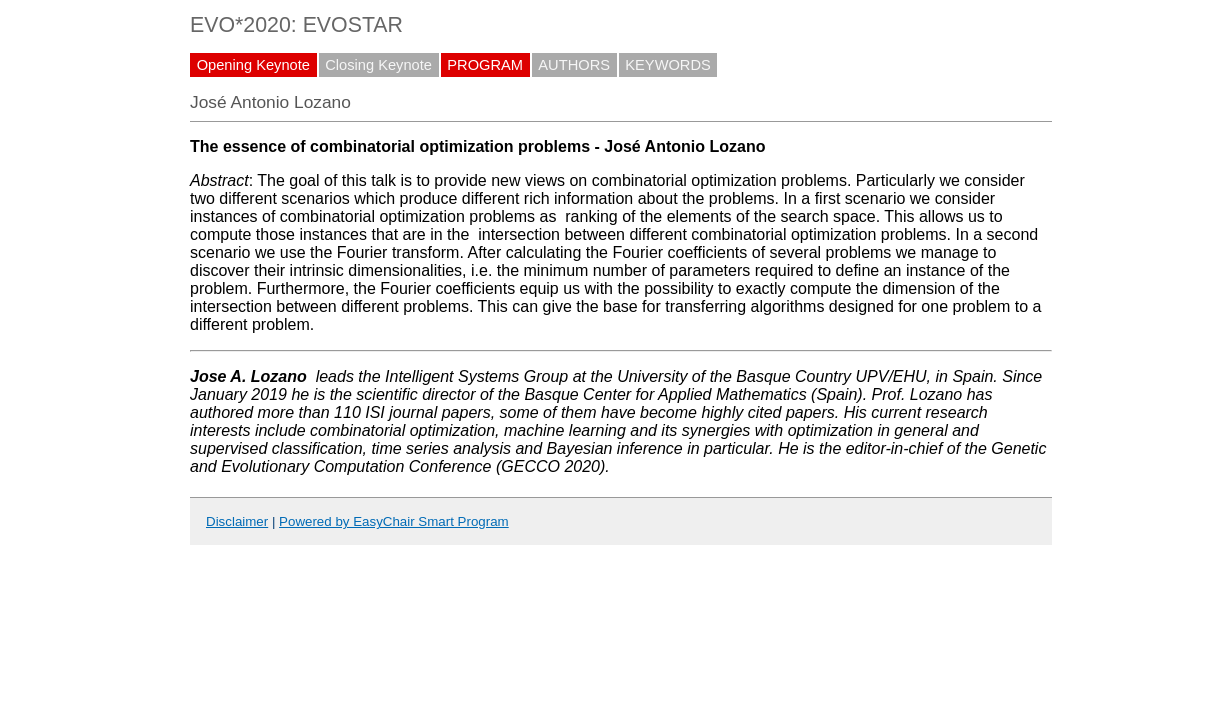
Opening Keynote (253, 65)
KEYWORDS (668, 65)
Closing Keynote (378, 65)
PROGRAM (485, 65)
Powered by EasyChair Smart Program (394, 521)
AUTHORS (574, 65)
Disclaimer (237, 521)
